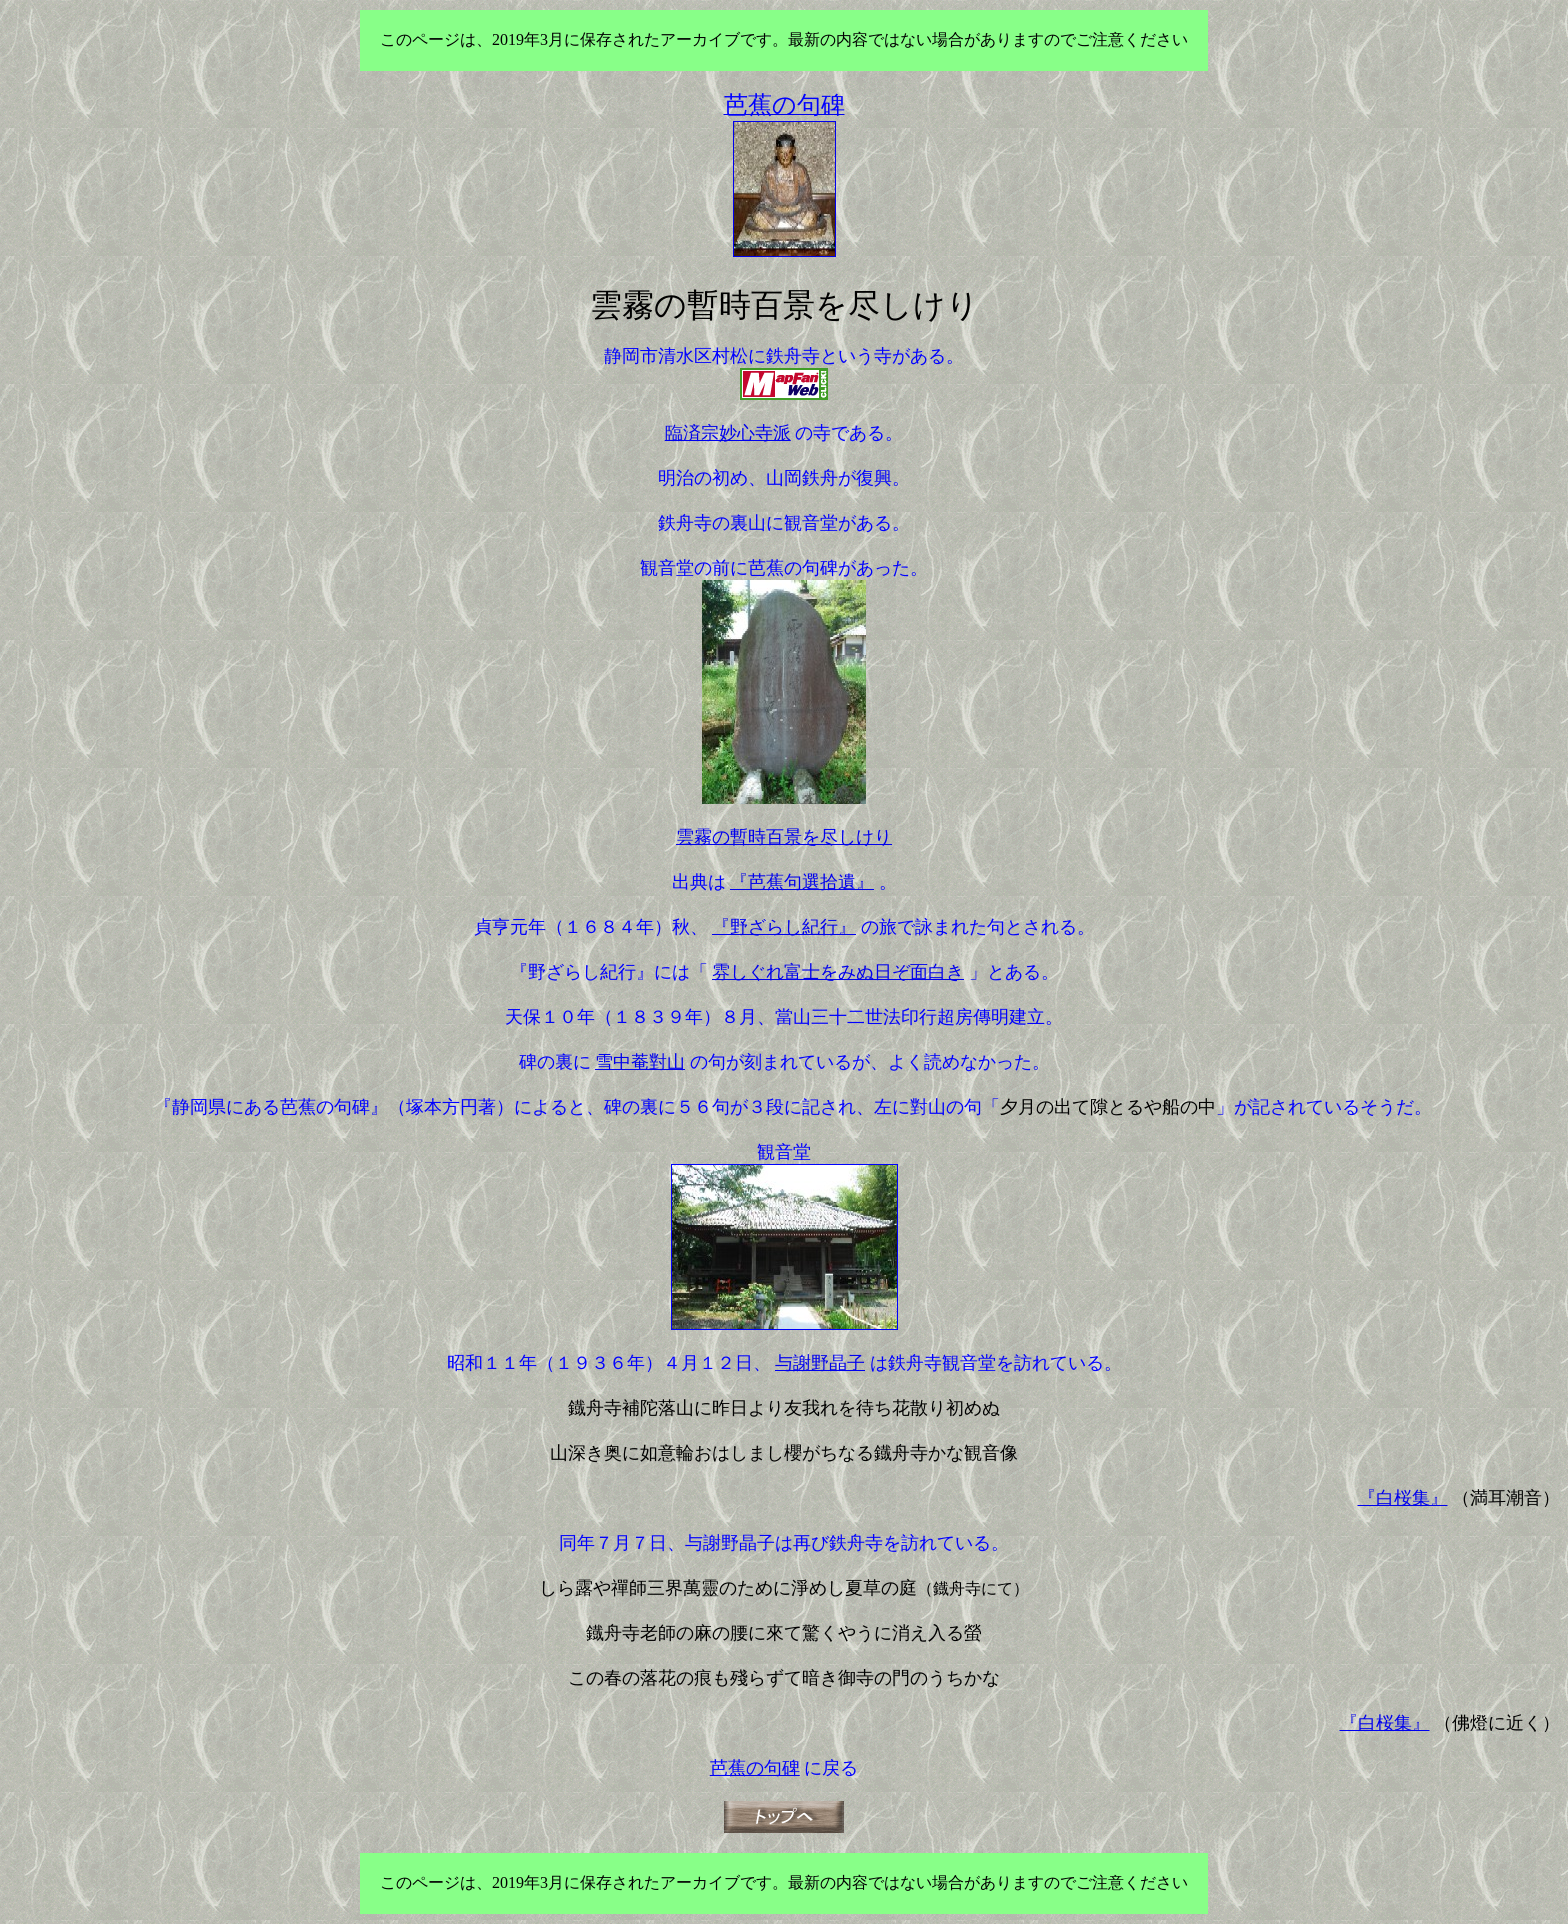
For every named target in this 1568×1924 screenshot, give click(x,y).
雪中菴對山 (640, 1062)
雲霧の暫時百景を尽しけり (784, 837)
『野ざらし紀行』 (784, 927)
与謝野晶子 (820, 1363)
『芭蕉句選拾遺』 (802, 882)
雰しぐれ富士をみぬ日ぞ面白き (838, 972)
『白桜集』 (1403, 1498)
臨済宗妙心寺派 (728, 433)
